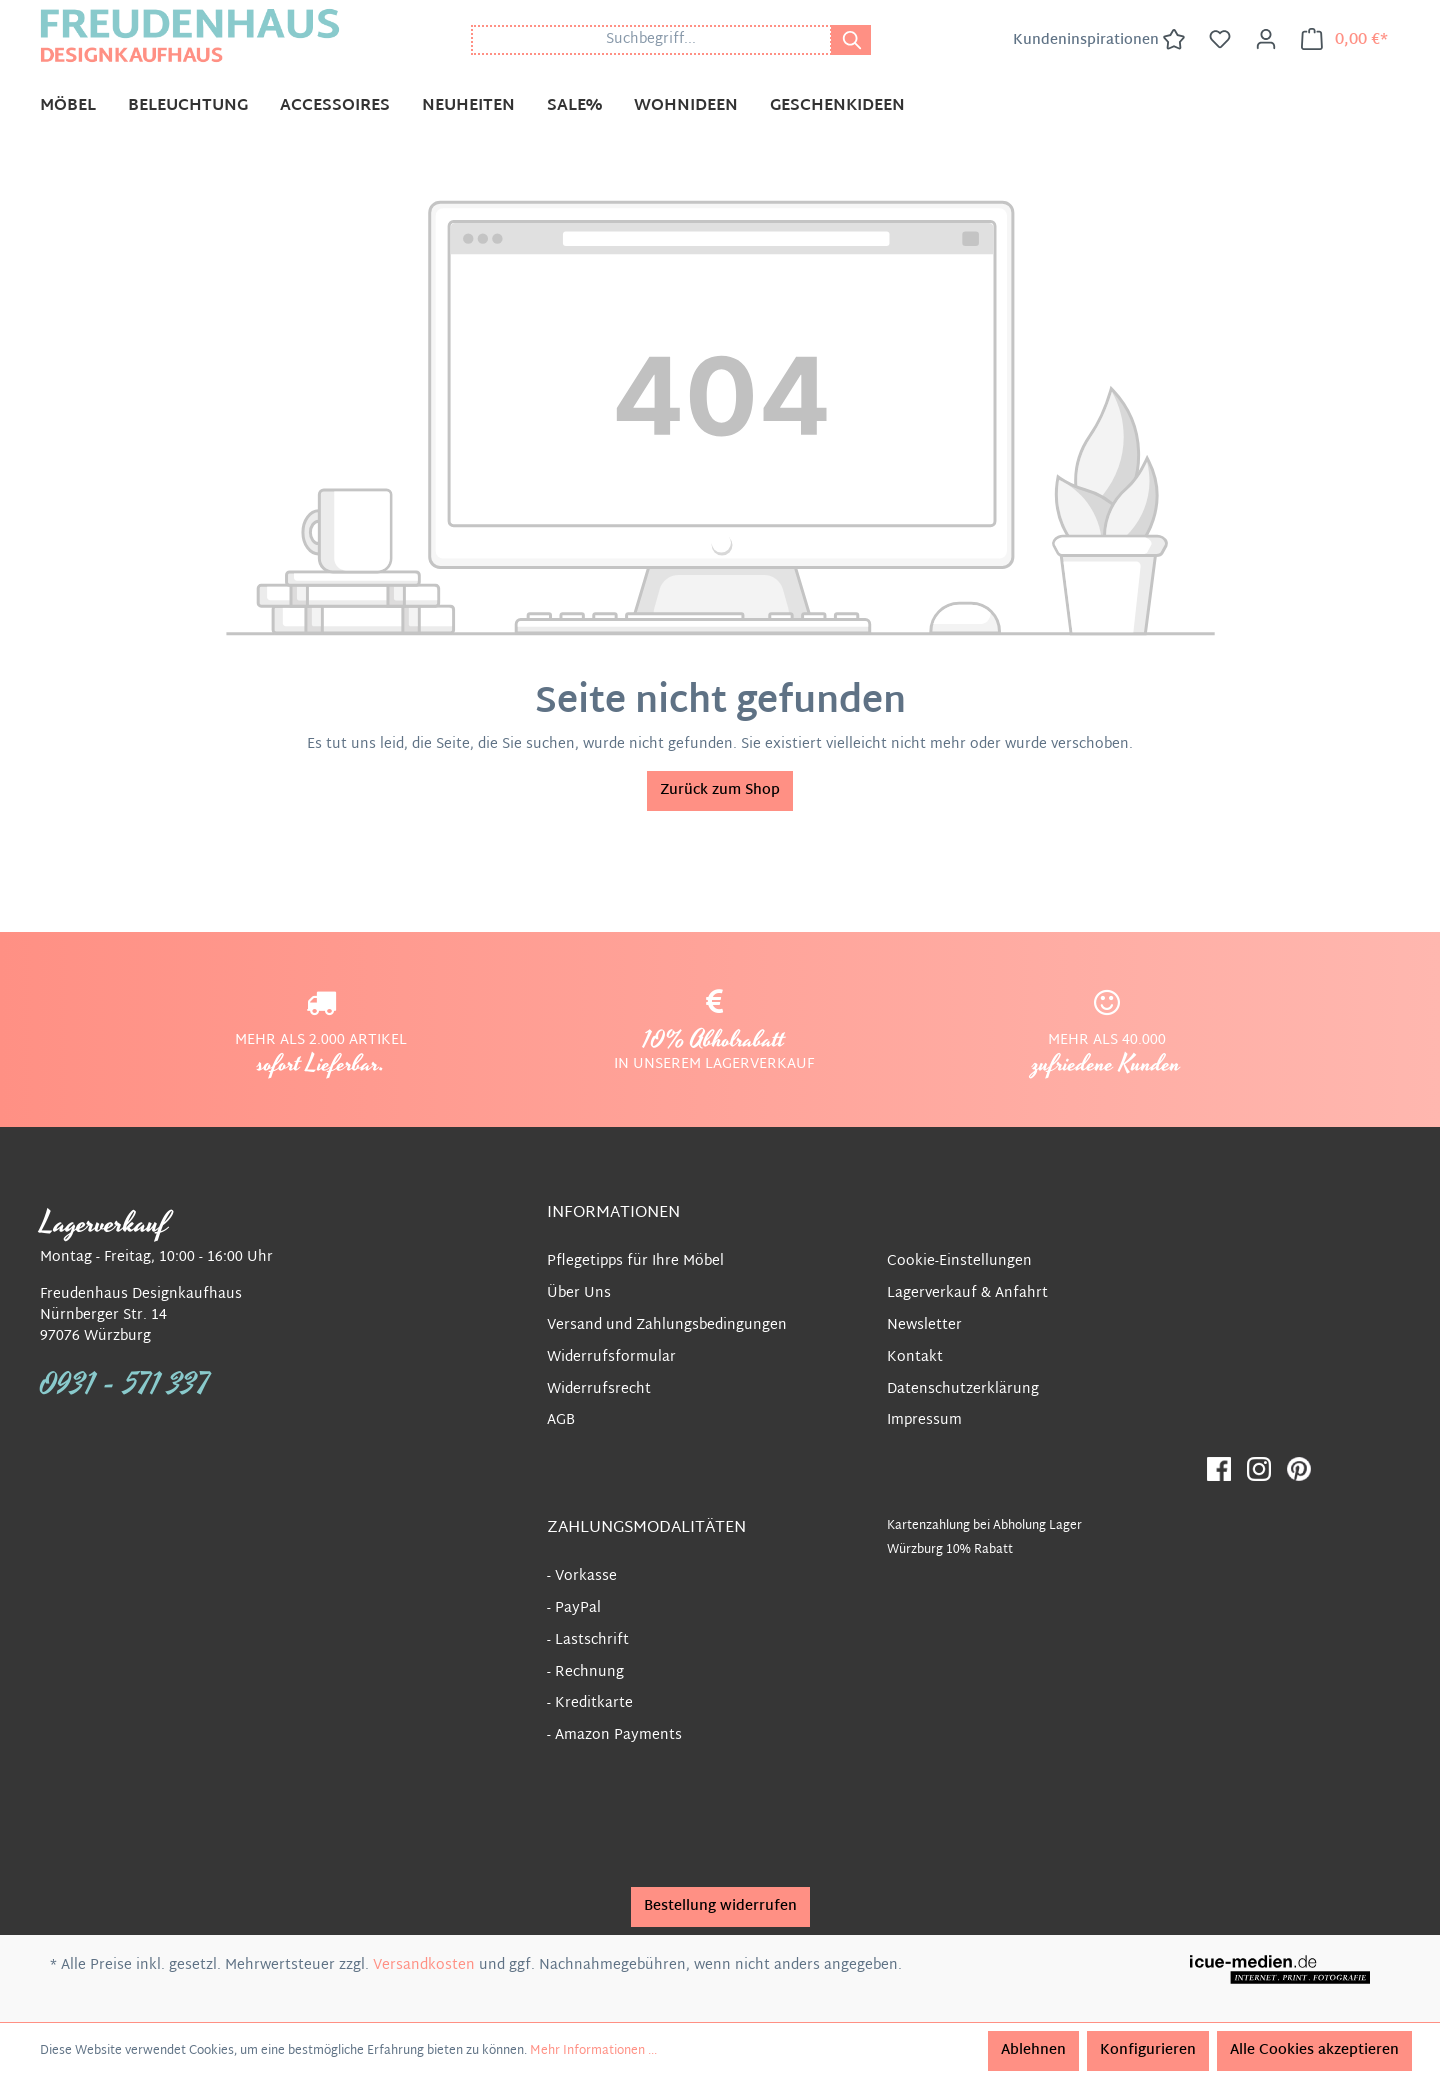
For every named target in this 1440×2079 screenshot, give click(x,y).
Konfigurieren (1148, 2050)
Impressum (924, 1420)
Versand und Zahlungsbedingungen (667, 1325)
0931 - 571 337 (125, 1385)
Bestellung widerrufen (720, 1906)
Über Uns (579, 1293)
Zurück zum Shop (720, 790)
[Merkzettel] (1220, 40)
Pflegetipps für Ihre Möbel (635, 1261)
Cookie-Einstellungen (959, 1261)
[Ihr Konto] (1266, 40)
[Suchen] (851, 40)
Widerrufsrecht (599, 1389)
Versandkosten (424, 1965)
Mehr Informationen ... (593, 2051)
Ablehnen (1033, 2050)
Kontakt (915, 1357)
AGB (561, 1420)
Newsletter (924, 1325)
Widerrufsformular (611, 1357)
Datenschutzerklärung (963, 1389)
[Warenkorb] (1344, 40)
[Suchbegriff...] (651, 40)
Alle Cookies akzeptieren (1314, 2050)
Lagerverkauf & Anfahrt (967, 1293)
